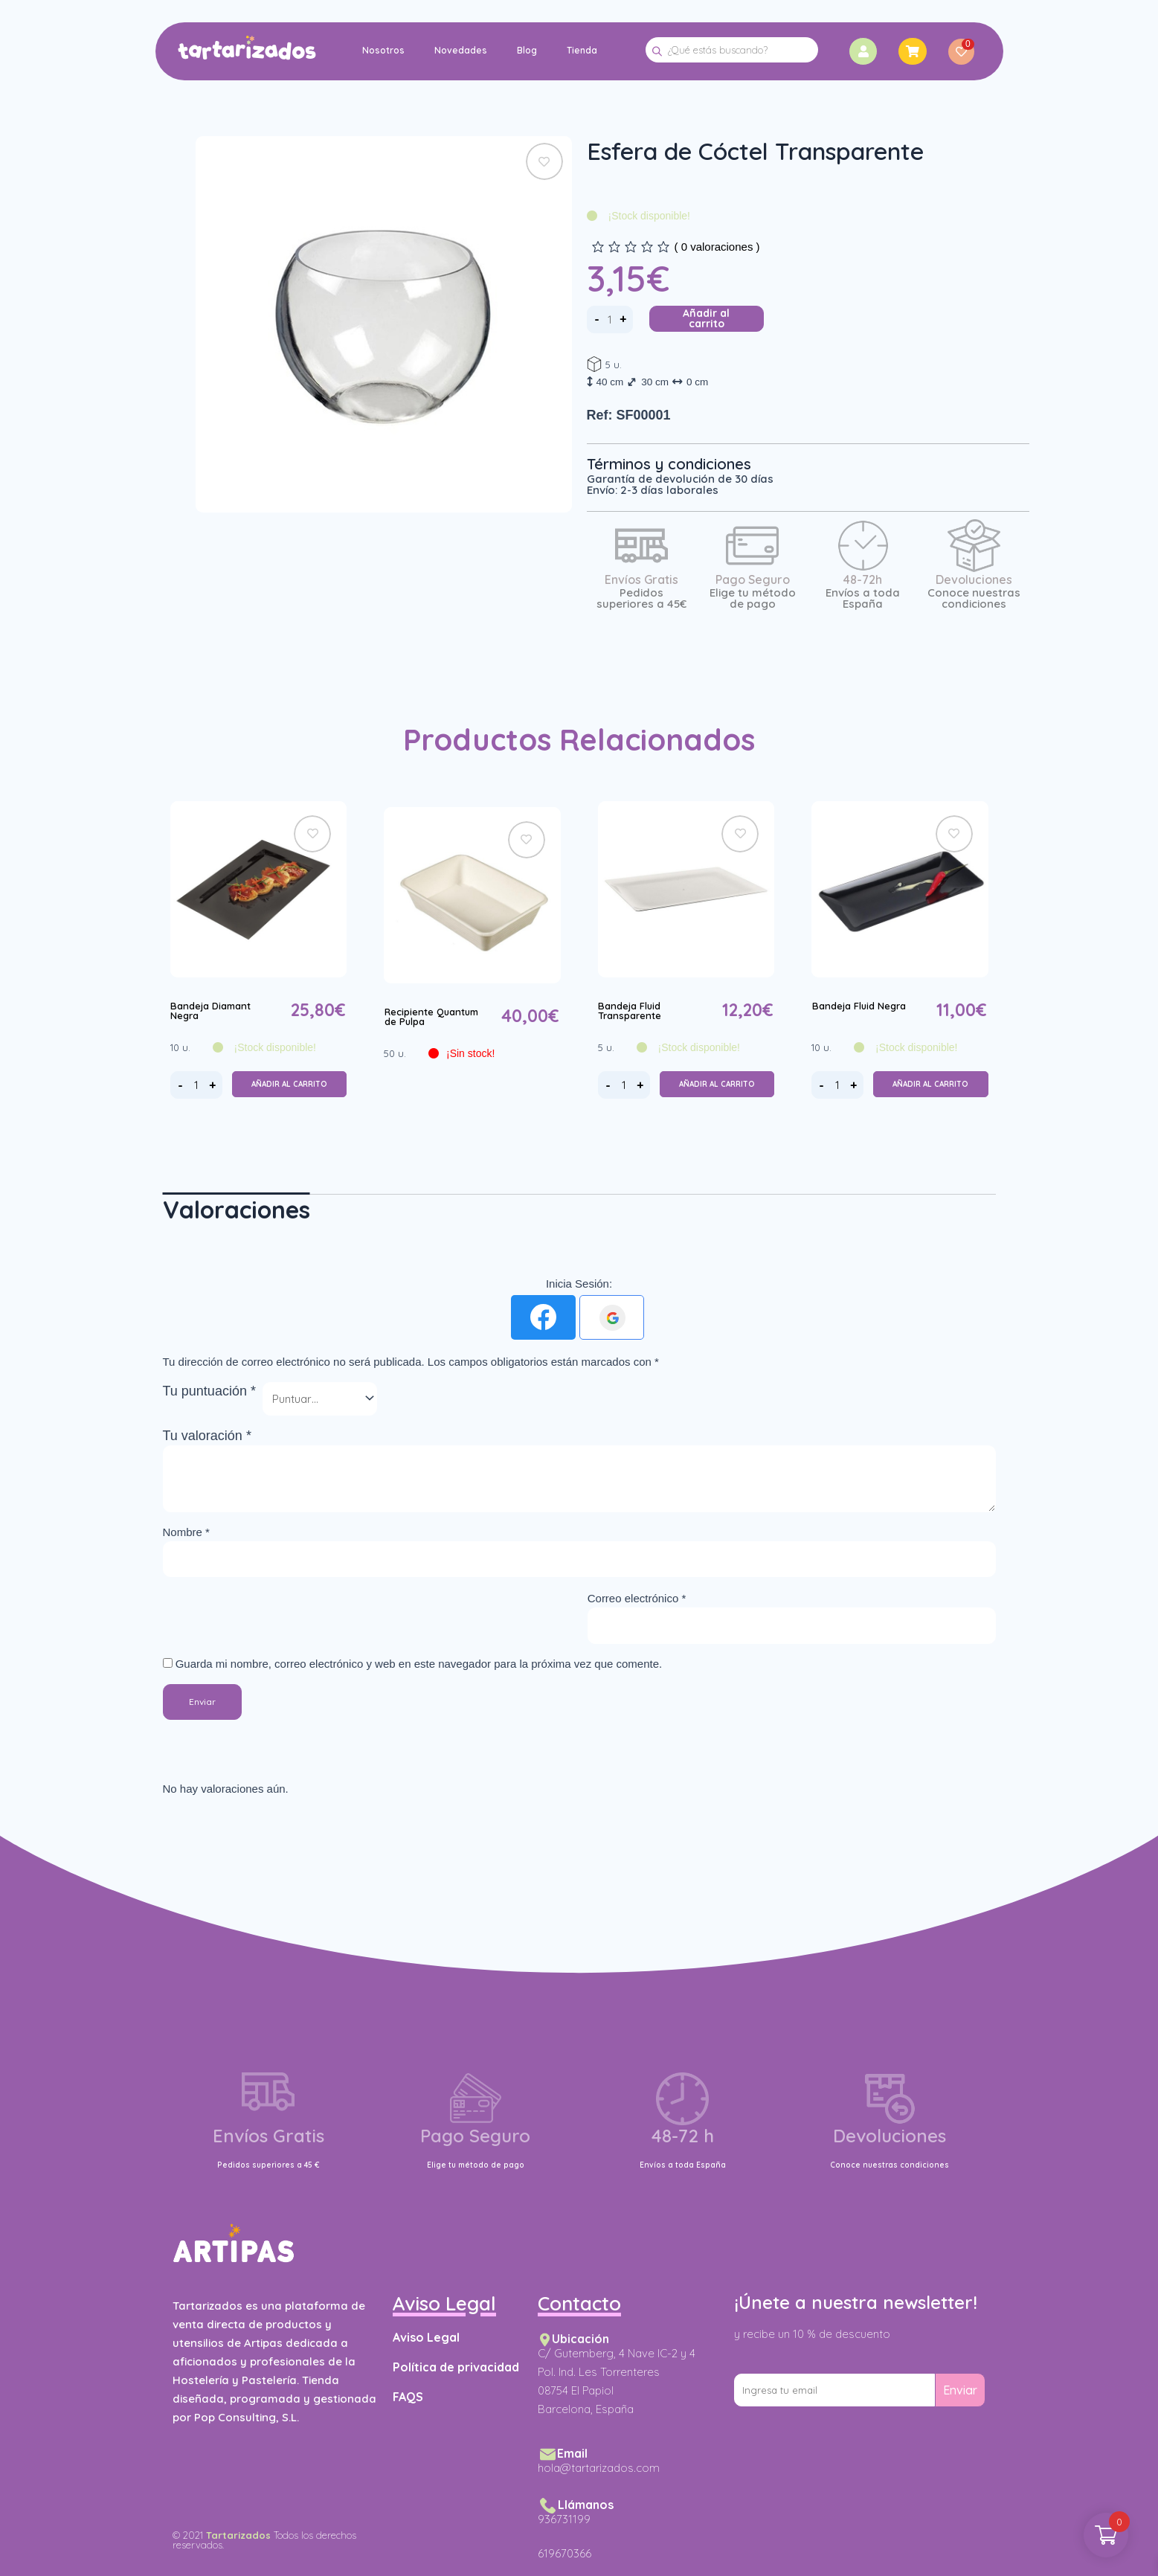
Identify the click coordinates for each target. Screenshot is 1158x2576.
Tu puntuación (209, 1391)
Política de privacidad (456, 2367)
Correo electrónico (637, 1598)
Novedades (460, 50)
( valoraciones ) (717, 246)
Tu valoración (207, 1435)
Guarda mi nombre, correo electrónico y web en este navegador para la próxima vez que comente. (419, 1663)
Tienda (581, 50)
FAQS (408, 2396)
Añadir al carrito (706, 318)
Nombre (186, 1532)
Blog (526, 50)
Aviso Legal (426, 2337)
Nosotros (382, 50)
